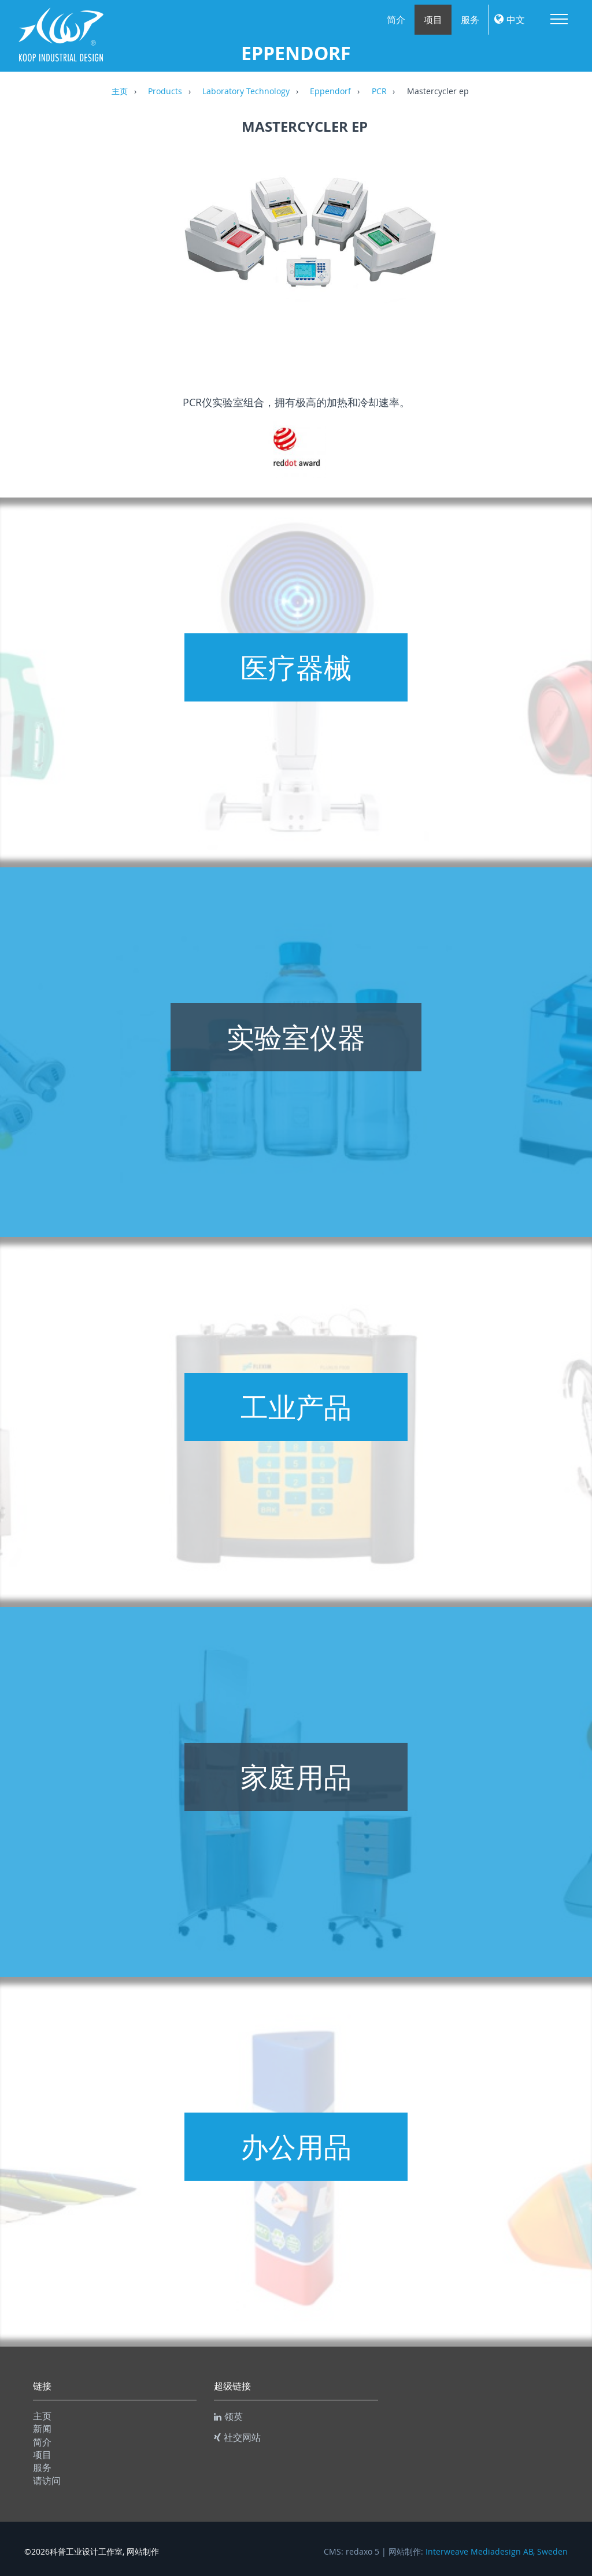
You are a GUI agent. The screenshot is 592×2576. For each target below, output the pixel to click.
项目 (433, 19)
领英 (228, 2416)
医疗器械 (296, 667)
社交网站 (237, 2437)
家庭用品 (296, 1777)
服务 (470, 19)
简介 (396, 19)
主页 (120, 92)
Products (165, 92)
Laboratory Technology (246, 92)
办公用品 (296, 2147)
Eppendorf (330, 92)
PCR (379, 92)
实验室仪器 (296, 1037)
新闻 (42, 2428)
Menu (559, 19)
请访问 (47, 2480)
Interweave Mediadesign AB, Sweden (497, 2552)
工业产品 (296, 1407)
